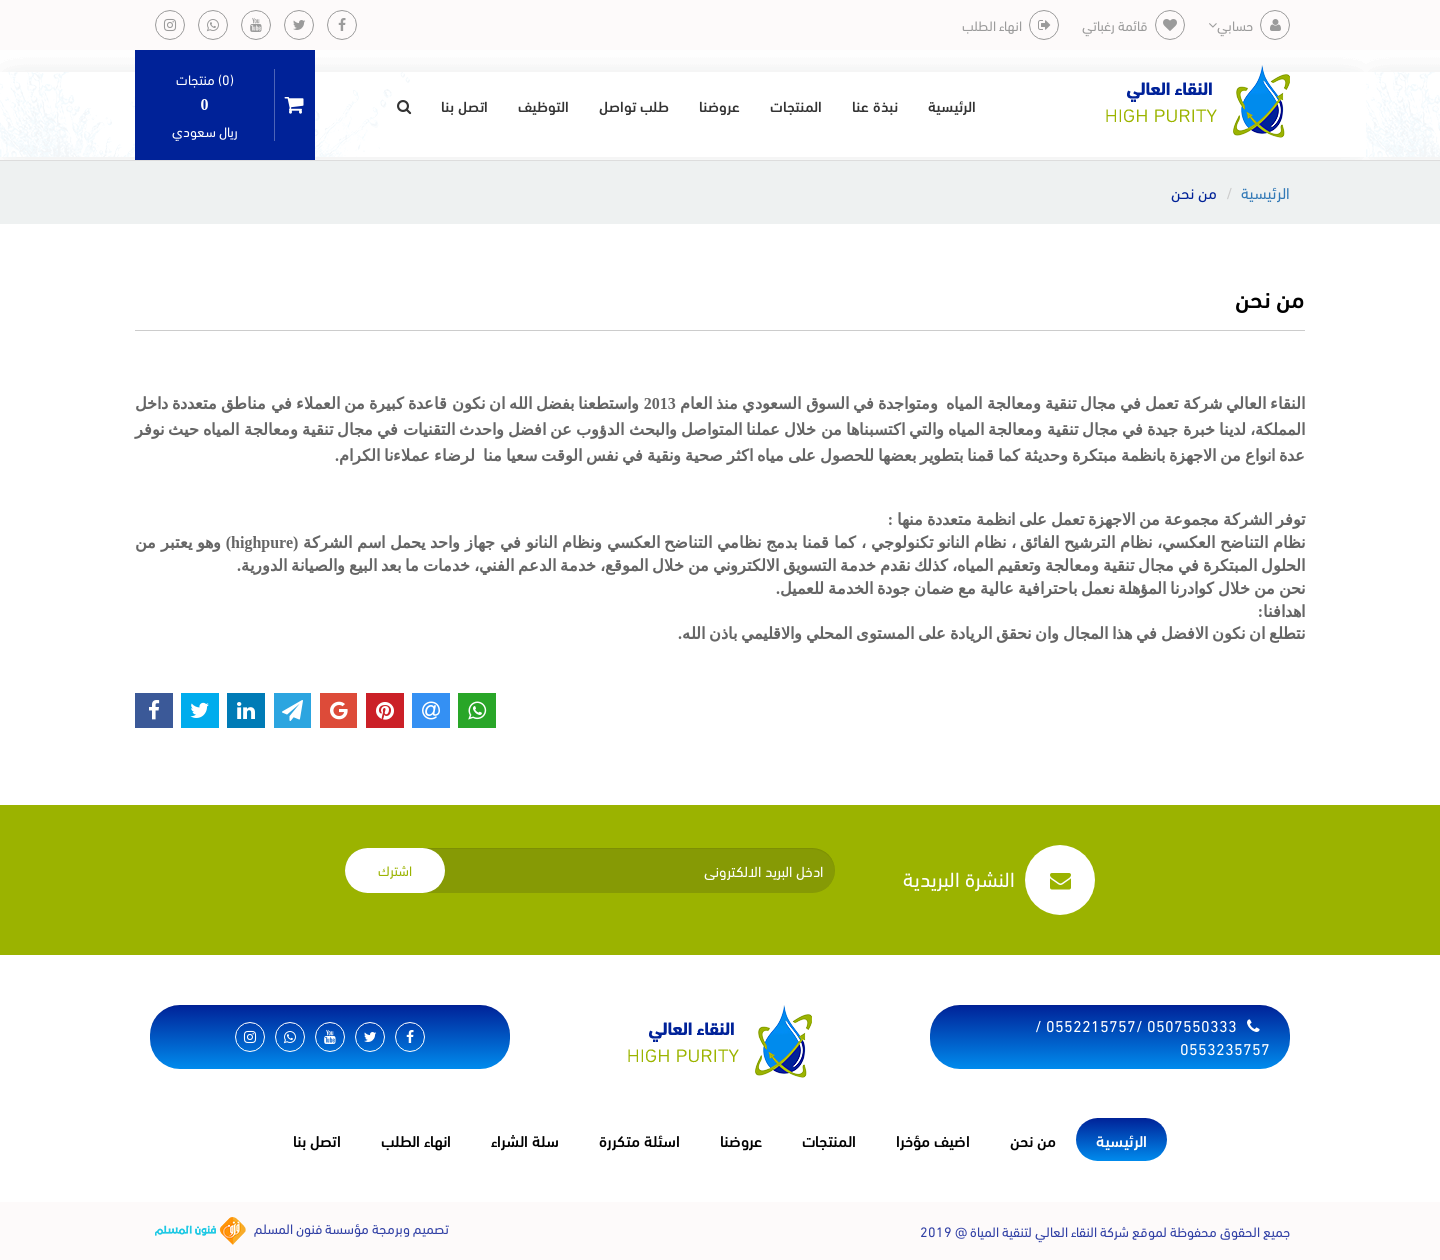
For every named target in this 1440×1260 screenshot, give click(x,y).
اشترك (395, 869)
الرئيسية (952, 105)
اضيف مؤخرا (933, 1139)
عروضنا (719, 105)
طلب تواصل (634, 105)
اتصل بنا (464, 105)
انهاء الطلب (416, 1139)
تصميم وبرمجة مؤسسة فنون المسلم (302, 1231)
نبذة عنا (875, 105)
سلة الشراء (525, 1139)
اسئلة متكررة (639, 1139)
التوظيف (543, 105)
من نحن (1033, 1139)
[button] (404, 105)
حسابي (1249, 25)
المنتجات (796, 105)
